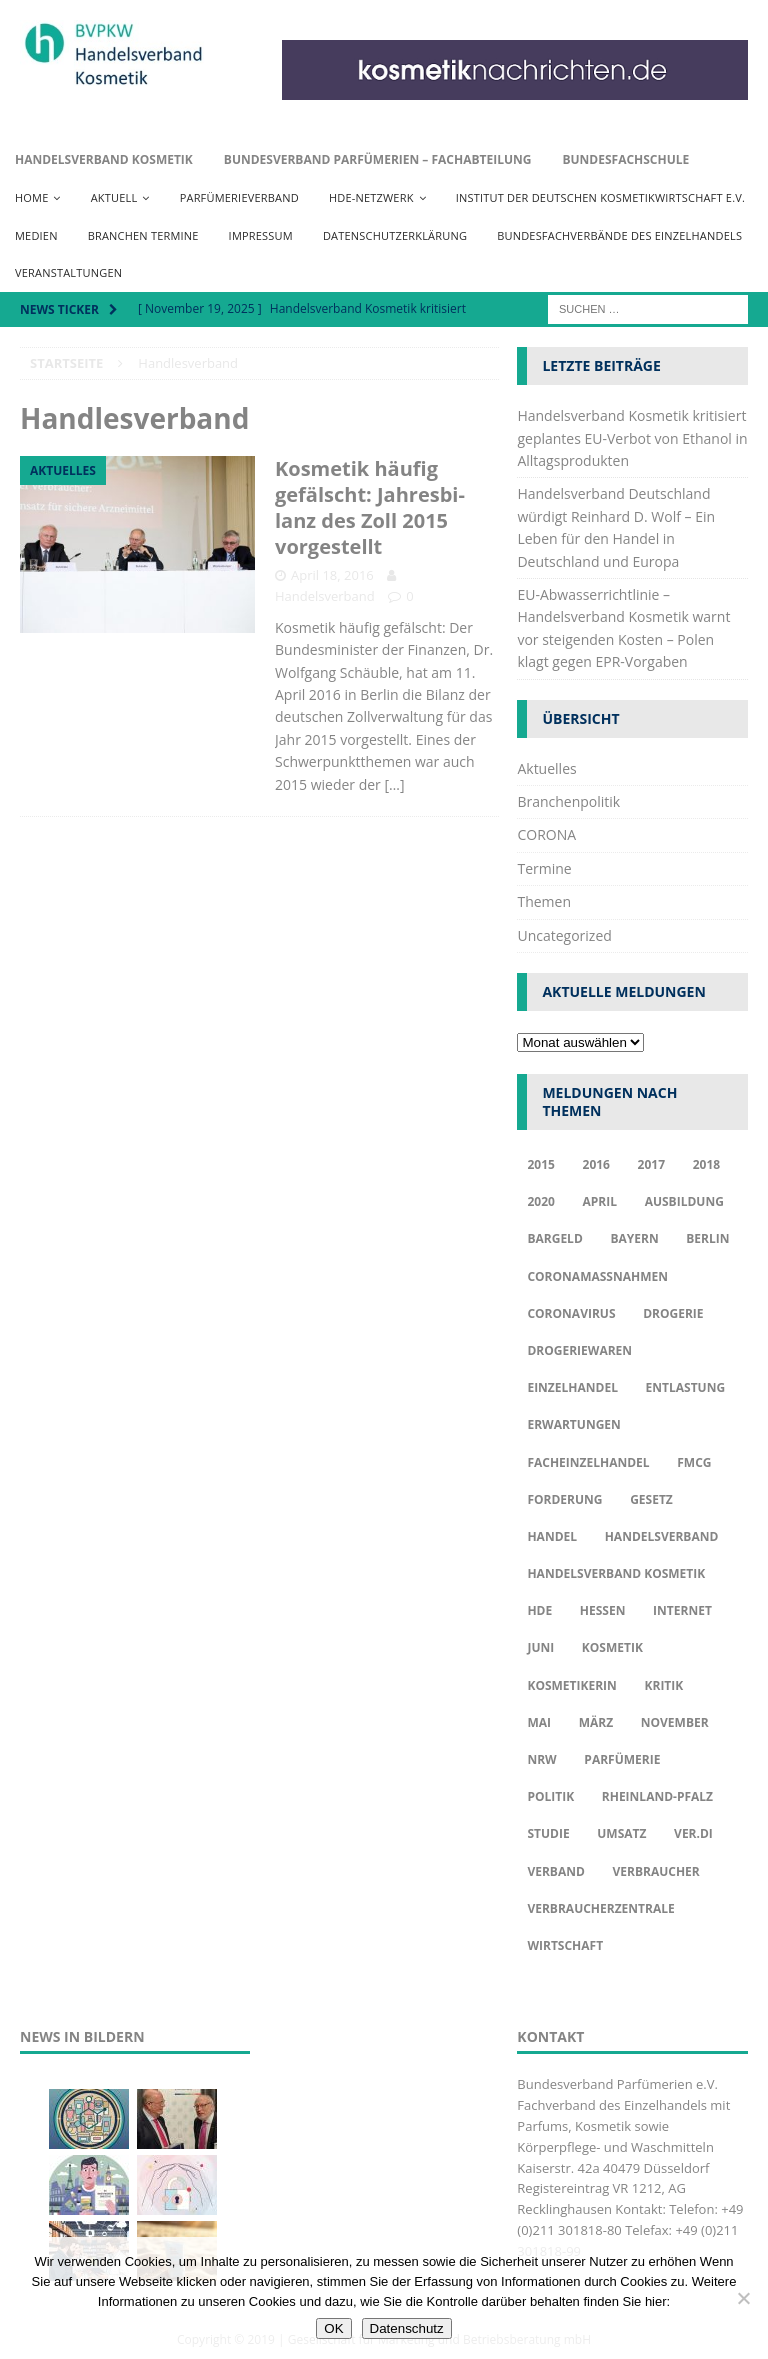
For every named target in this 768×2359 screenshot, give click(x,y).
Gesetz (651, 1499)
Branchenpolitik (568, 801)
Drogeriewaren (579, 1350)
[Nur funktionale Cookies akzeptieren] (743, 2298)
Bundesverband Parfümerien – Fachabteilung (378, 159)
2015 (540, 1164)
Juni (540, 1647)
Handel (552, 1536)
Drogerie (673, 1313)
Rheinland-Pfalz (657, 1796)
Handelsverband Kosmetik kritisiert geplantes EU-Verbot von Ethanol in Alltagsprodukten (632, 438)
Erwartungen (573, 1424)
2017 (651, 1164)
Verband (555, 1871)
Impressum (261, 235)
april (600, 1201)
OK (333, 2328)
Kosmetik (612, 1647)
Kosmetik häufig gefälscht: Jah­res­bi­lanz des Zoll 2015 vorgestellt (370, 507)
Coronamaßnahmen (597, 1276)
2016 (596, 1164)
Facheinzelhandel (588, 1462)
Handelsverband (325, 596)
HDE (539, 1610)
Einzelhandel (572, 1387)
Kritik (664, 1685)
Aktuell (114, 197)
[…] (394, 784)
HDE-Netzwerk (371, 197)
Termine (544, 868)
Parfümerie (622, 1759)
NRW (541, 1759)
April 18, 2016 (332, 575)
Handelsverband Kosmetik (104, 159)
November (675, 1722)
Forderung (564, 1499)
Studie (548, 1833)
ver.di (693, 1833)
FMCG (694, 1462)
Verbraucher (655, 1871)
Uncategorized (564, 935)
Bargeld (554, 1238)
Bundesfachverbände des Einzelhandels (619, 235)
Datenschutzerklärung (395, 235)
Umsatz (621, 1833)
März (596, 1722)
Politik (550, 1796)
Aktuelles (546, 768)
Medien (36, 235)
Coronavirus (571, 1313)
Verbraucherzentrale (600, 1908)
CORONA (546, 834)
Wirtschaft (565, 1945)
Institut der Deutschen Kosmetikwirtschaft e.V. (600, 197)
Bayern (634, 1238)
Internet (682, 1610)
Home (31, 197)
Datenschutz (407, 2328)
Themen (544, 901)
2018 (706, 1164)
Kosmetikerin (571, 1685)
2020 (540, 1201)
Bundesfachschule (625, 159)
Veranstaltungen (68, 272)
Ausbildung (684, 1201)
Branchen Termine (143, 235)
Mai (539, 1722)
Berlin (707, 1238)
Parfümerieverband (239, 197)
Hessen (603, 1610)
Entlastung (686, 1387)
